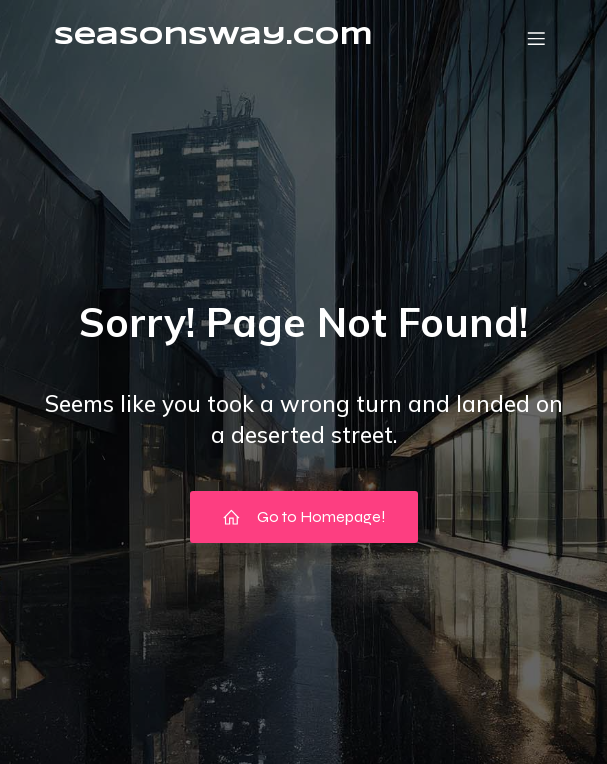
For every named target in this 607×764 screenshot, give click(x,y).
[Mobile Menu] (537, 38)
